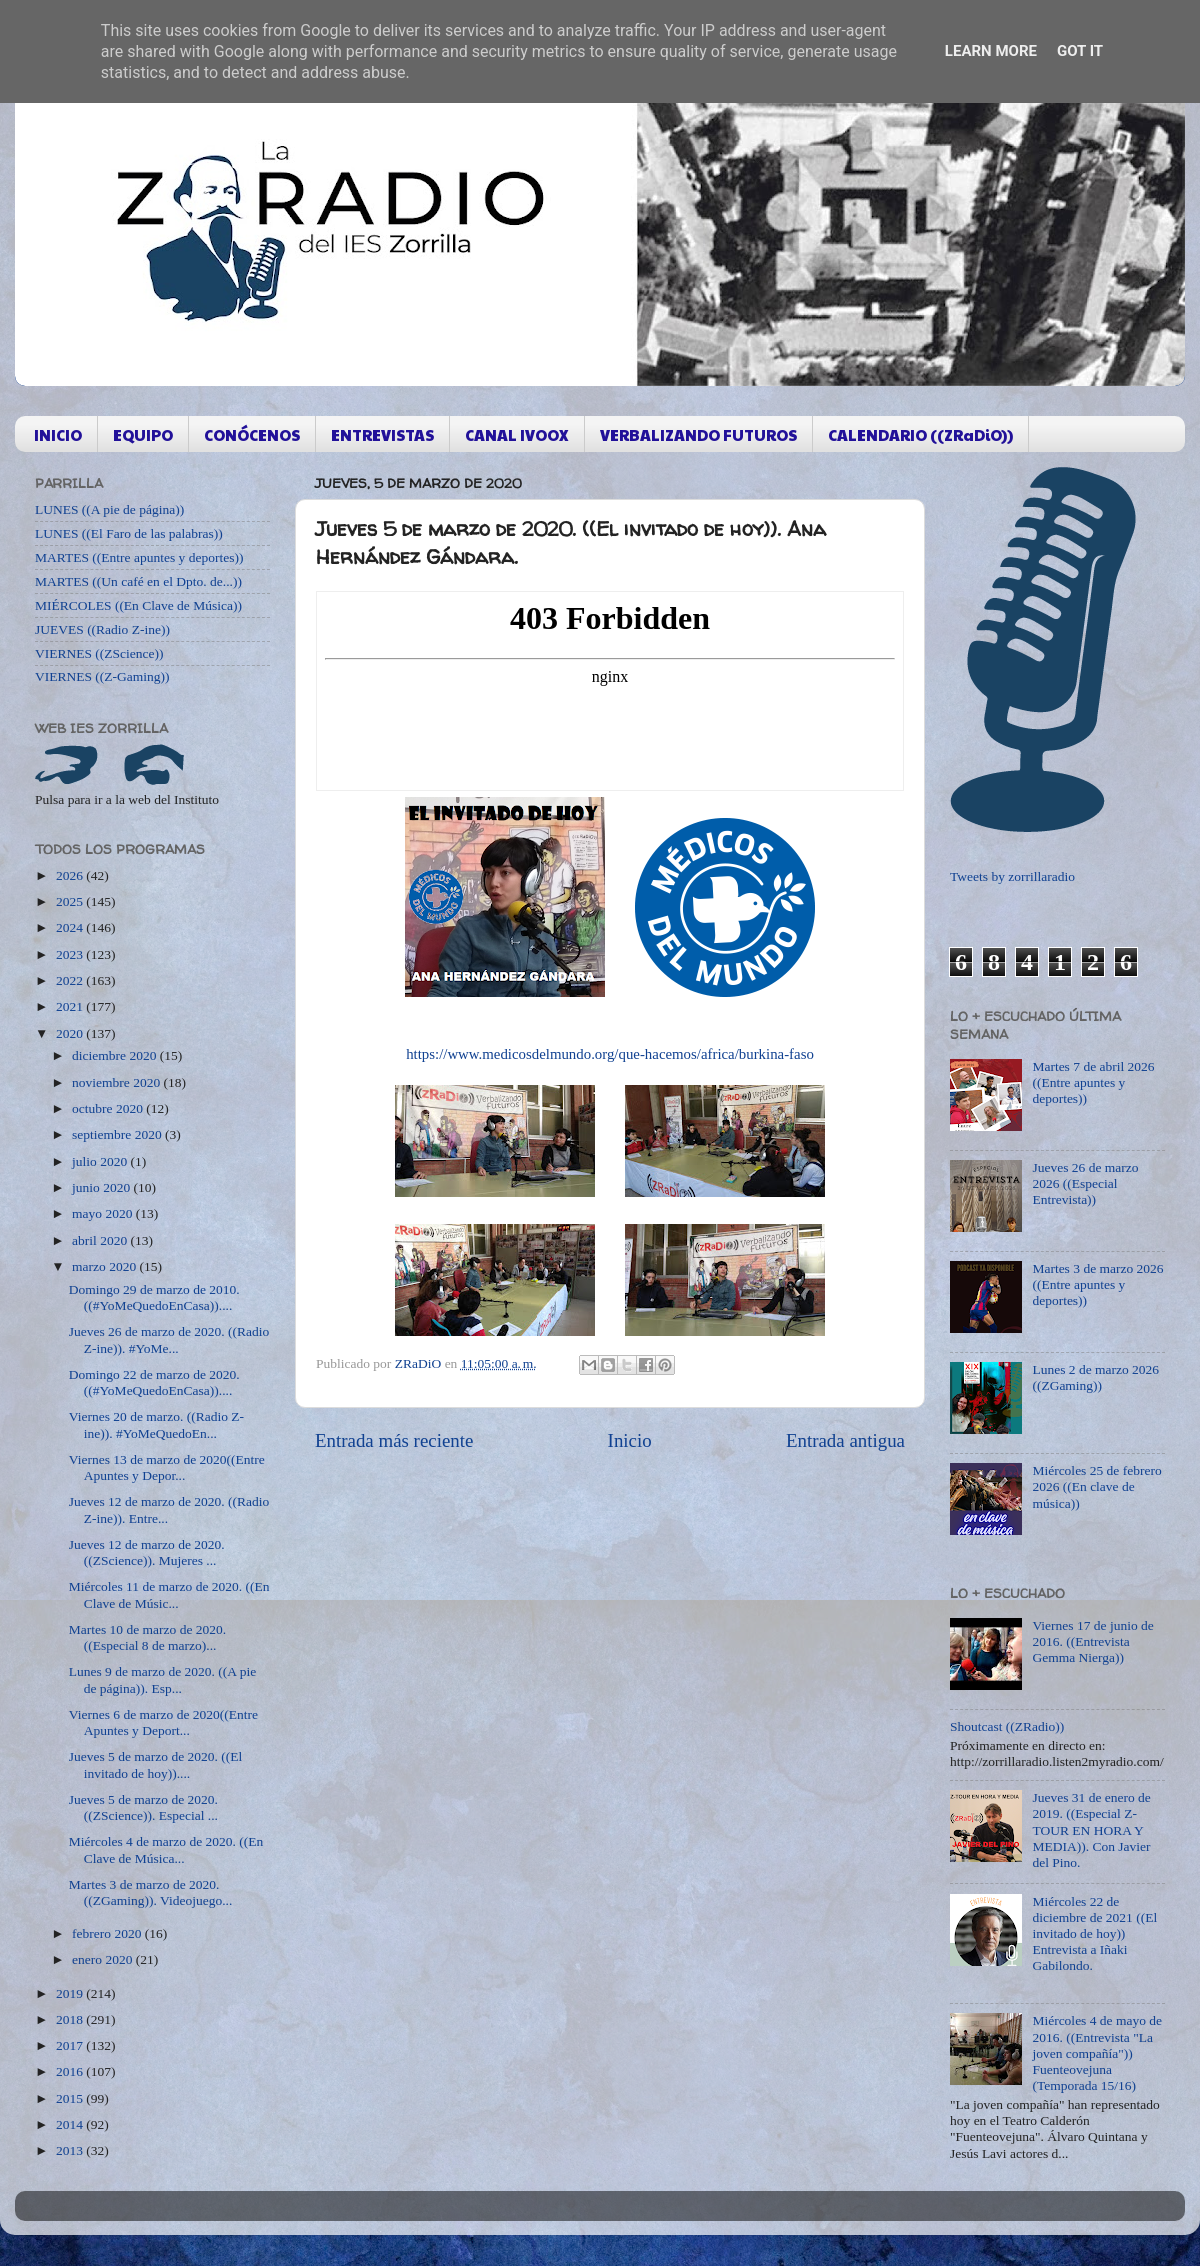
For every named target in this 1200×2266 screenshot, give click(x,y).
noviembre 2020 (117, 1082)
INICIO (58, 434)
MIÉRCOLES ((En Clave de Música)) (138, 605)
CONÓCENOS (252, 434)
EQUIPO (143, 434)
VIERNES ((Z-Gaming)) (102, 676)
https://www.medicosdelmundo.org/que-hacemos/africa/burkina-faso (610, 1054)
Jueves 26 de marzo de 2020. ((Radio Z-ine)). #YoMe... (169, 1339)
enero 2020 (104, 1959)
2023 (71, 954)
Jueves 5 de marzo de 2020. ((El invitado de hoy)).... (156, 1764)
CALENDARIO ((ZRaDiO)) (920, 434)
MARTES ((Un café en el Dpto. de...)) (138, 581)
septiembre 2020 (118, 1134)
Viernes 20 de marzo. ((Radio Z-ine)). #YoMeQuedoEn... (156, 1424)
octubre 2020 (109, 1108)
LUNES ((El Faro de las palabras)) (129, 533)
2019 (71, 1993)
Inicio (630, 1440)
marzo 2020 (105, 1266)
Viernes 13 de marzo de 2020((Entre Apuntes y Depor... (167, 1467)
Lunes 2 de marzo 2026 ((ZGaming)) (1095, 1377)
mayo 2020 (104, 1213)
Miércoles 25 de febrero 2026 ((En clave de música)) (1096, 1486)
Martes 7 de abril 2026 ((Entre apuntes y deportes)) (1093, 1082)
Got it (1080, 51)
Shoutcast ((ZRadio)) (1007, 1726)
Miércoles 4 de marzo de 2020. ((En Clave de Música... (166, 1849)
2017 (71, 2045)
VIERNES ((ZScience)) (99, 653)
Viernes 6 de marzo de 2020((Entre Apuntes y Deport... (163, 1722)
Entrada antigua (845, 1440)
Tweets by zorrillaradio (1012, 876)
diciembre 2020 (116, 1055)
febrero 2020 (108, 1933)
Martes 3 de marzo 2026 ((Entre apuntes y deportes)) (1097, 1284)
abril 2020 (101, 1240)
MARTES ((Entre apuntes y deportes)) (139, 557)
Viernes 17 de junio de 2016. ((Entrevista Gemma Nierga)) (1092, 1641)
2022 (71, 980)
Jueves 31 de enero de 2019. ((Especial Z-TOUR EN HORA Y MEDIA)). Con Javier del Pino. (1091, 1830)
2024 (71, 927)
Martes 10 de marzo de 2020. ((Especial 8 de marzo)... (147, 1637)
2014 (71, 2124)
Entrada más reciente (394, 1440)
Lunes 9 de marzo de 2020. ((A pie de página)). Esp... (162, 1679)
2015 (71, 2098)
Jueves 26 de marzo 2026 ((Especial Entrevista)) (1085, 1183)
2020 (71, 1033)
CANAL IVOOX (517, 434)
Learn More (991, 51)
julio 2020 (101, 1161)
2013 (71, 2150)
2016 (71, 2071)
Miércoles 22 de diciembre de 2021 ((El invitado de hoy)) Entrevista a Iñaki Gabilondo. (1094, 1934)
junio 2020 (103, 1187)
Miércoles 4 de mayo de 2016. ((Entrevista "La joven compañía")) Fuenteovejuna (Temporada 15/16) (1097, 2053)
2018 (71, 2019)
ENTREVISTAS (382, 434)
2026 (71, 875)
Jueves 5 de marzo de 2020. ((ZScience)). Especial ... (143, 1807)
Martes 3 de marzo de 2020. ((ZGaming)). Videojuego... (151, 1892)
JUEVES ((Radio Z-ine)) (102, 629)
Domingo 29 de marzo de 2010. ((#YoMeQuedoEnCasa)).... (154, 1297)
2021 (71, 1006)
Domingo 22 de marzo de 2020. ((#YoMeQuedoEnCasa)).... (154, 1382)
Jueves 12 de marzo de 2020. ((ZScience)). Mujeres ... (147, 1552)
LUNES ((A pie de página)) (109, 509)
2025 (71, 901)
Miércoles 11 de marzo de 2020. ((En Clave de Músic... (169, 1594)
